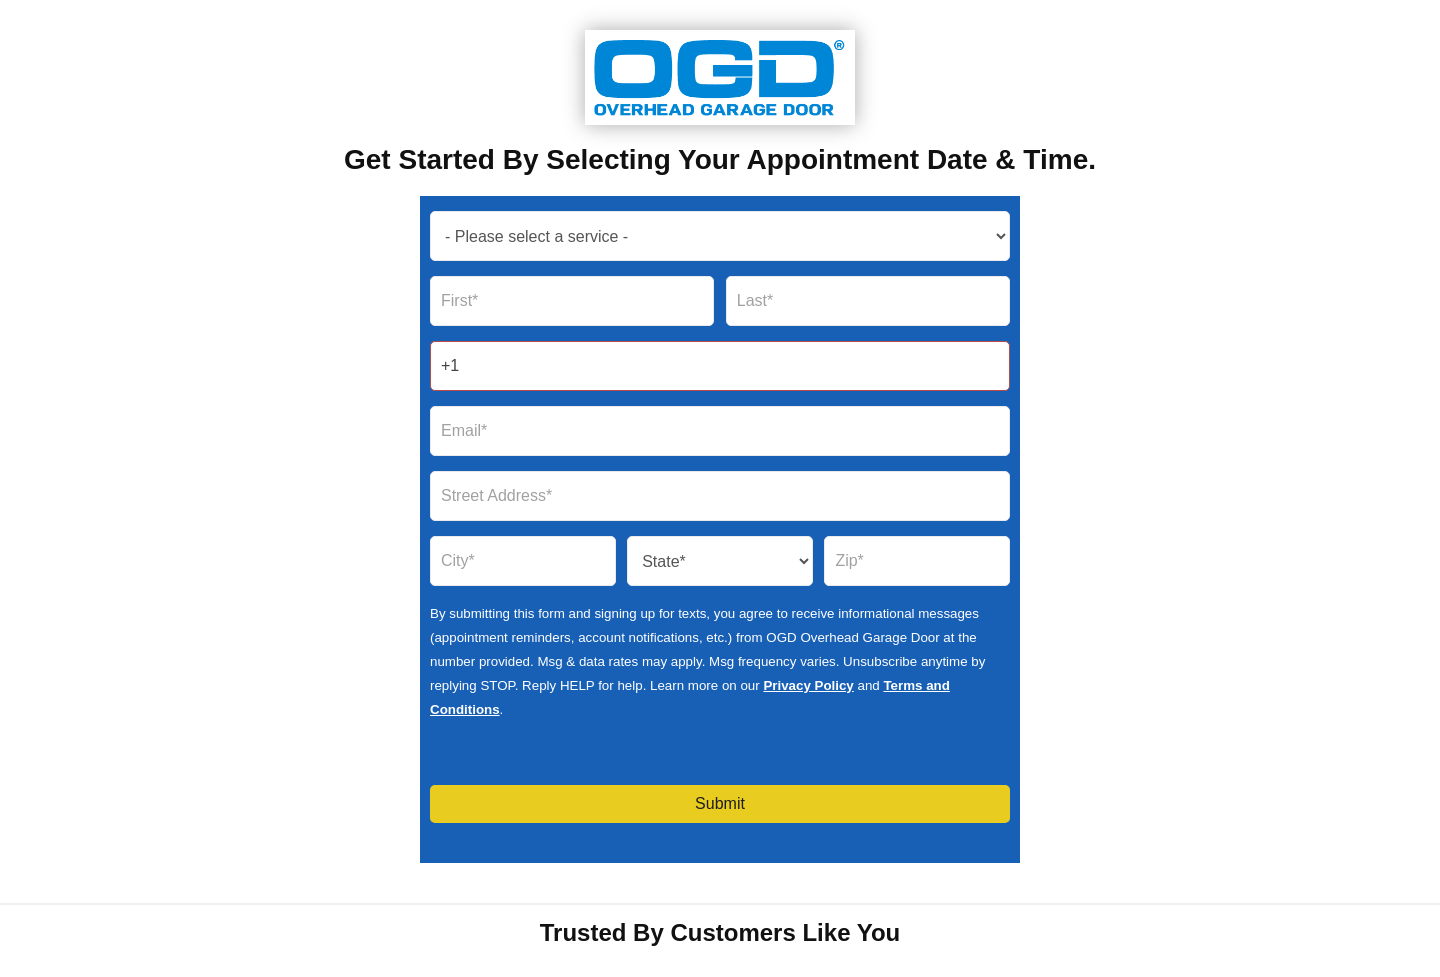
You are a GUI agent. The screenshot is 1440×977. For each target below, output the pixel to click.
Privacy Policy (808, 685)
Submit (720, 803)
